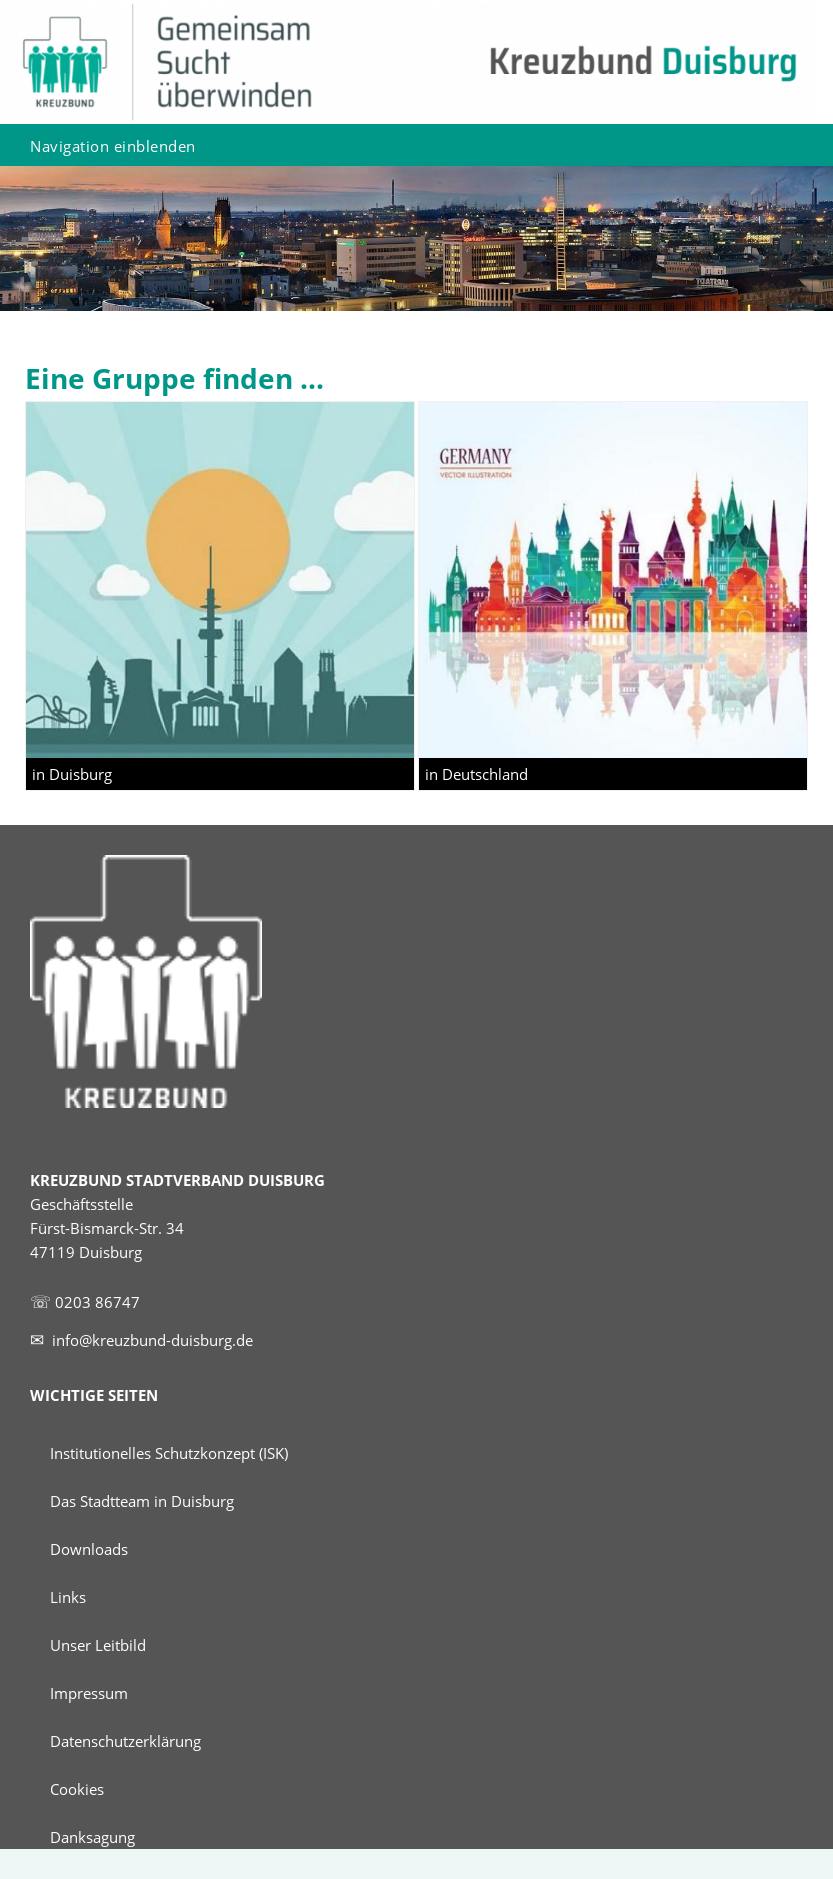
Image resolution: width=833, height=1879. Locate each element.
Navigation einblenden (113, 146)
